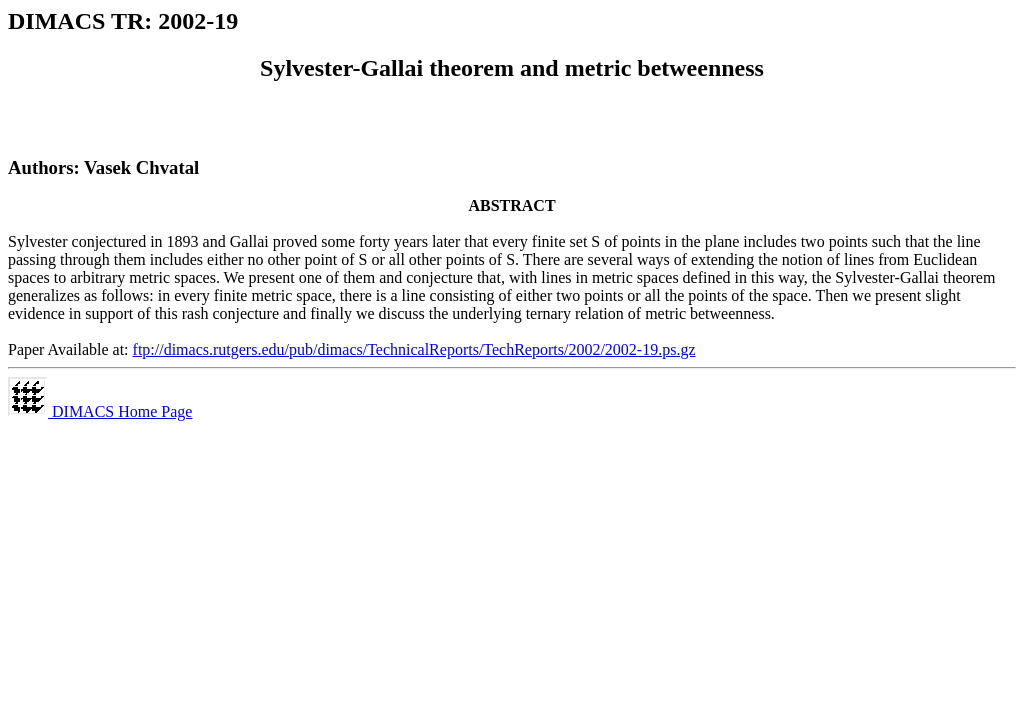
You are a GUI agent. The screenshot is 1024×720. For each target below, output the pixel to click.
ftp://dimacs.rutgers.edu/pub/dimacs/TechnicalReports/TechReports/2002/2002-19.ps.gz (414, 349)
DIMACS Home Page (100, 411)
